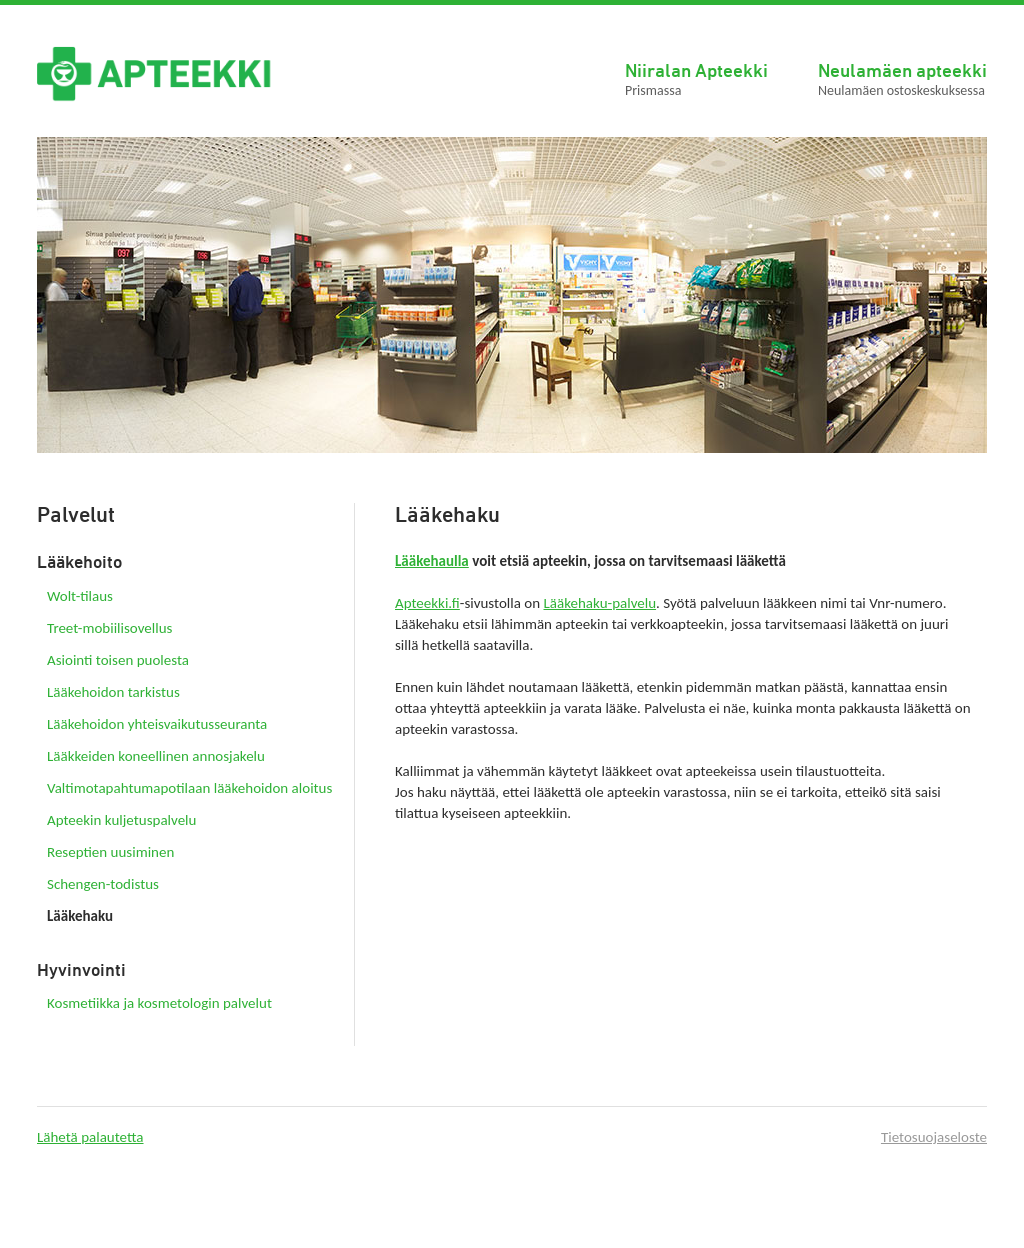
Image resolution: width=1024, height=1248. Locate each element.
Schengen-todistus (103, 884)
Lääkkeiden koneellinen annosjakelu (156, 756)
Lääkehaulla (432, 561)
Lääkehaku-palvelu (600, 603)
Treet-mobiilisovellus (109, 628)
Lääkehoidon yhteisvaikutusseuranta (157, 724)
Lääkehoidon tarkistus (113, 692)
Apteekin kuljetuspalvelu (121, 820)
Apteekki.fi (427, 603)
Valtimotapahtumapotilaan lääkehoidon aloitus (189, 788)
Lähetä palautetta (90, 1137)
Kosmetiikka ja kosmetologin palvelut (159, 1003)
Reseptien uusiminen (110, 852)
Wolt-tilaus (80, 596)
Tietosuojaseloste (934, 1137)
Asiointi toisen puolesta (118, 660)
